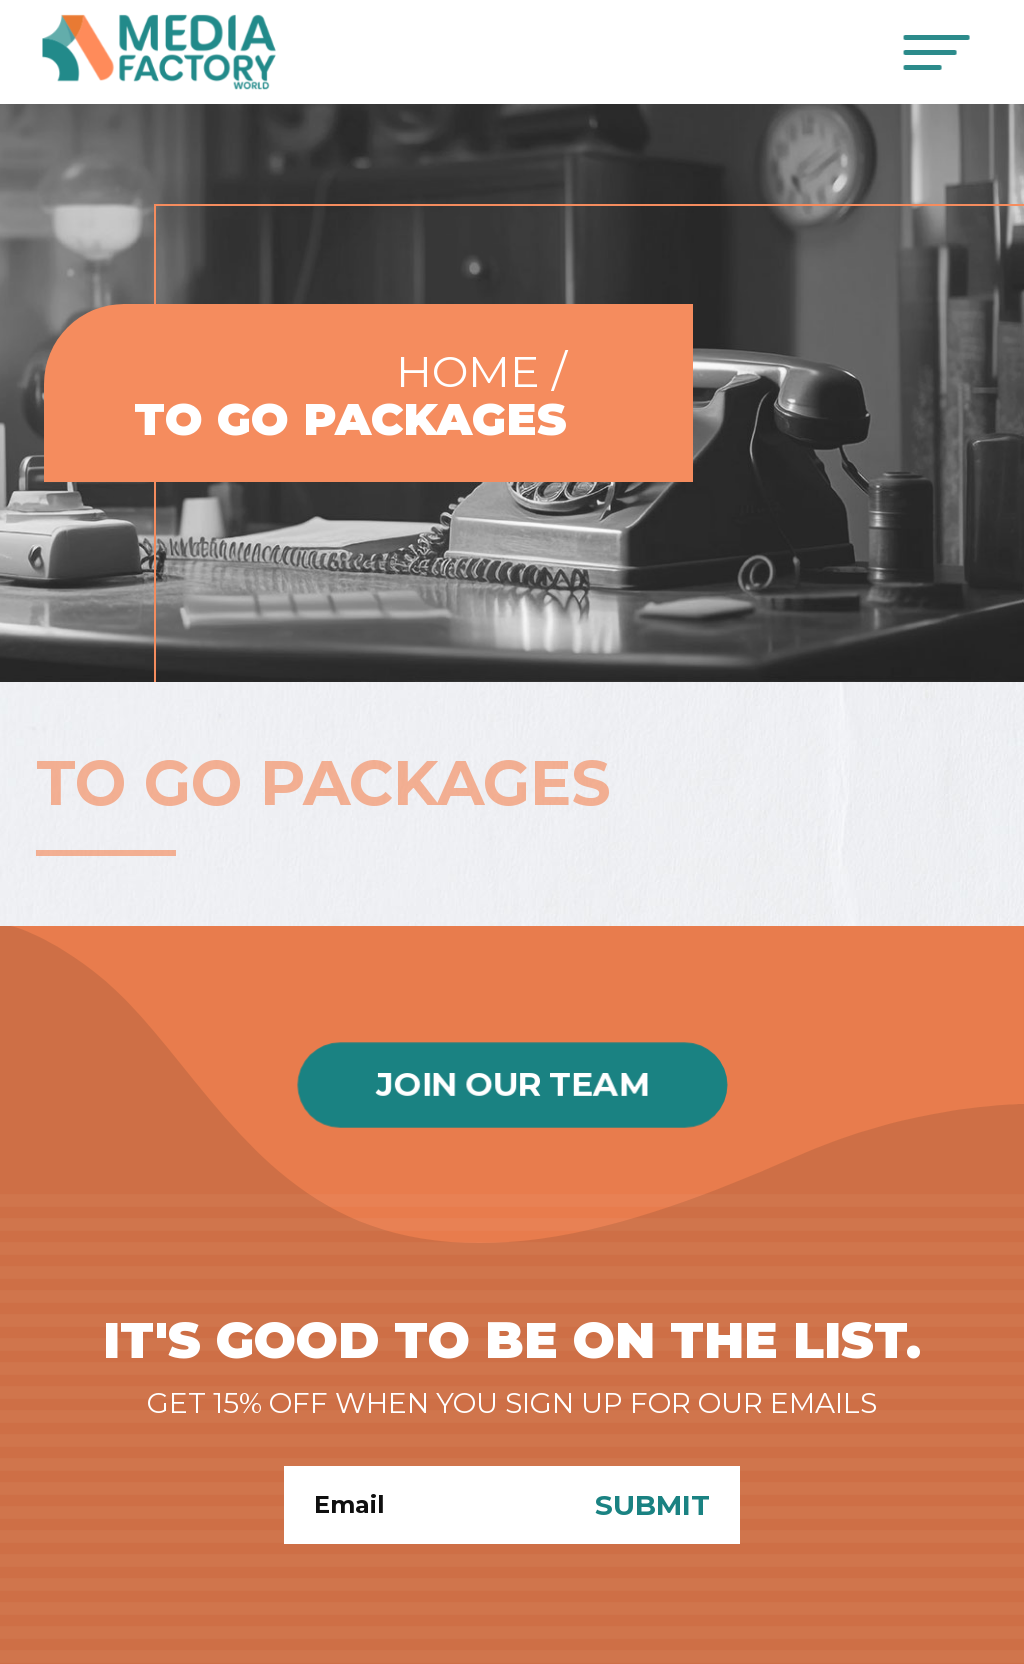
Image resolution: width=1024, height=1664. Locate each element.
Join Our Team (512, 1085)
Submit (652, 1505)
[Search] (424, 1505)
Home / (481, 371)
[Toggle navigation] (937, 52)
